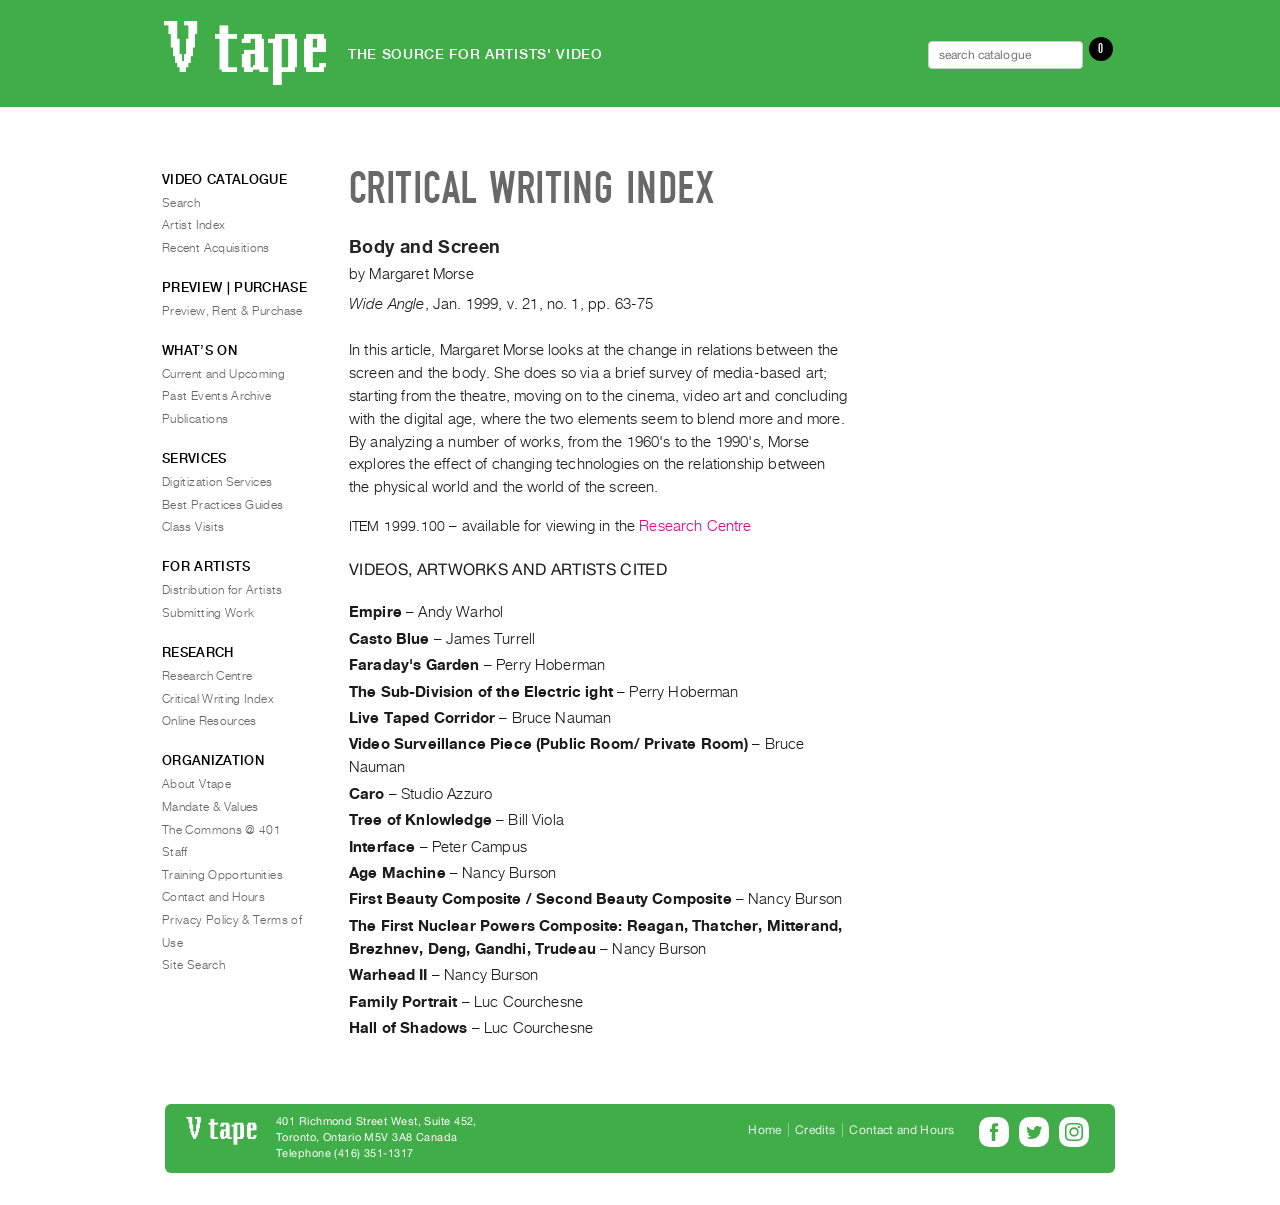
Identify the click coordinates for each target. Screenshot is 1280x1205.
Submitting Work (208, 613)
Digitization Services (217, 482)
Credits (815, 1130)
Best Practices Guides (223, 505)
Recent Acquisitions (216, 248)
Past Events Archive (217, 396)
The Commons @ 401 (221, 830)
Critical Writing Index (218, 699)
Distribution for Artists (222, 590)
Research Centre (695, 526)
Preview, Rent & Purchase (232, 311)
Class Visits (193, 527)
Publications (195, 419)
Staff (175, 852)
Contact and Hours (213, 897)
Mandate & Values (210, 807)
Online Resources (209, 721)
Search (181, 203)
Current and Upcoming (223, 374)
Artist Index (193, 225)
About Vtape (196, 784)
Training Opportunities (222, 875)
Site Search (193, 965)
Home (764, 1130)
